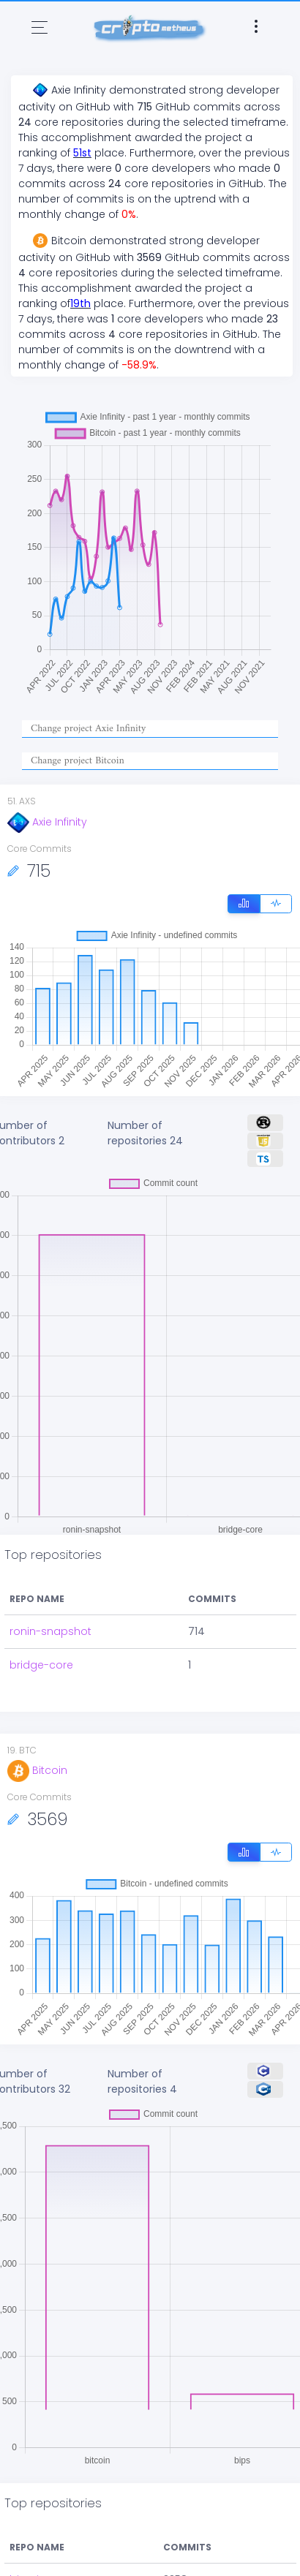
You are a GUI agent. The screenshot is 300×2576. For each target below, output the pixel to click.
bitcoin (27, 2564)
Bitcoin (37, 1770)
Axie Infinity (47, 822)
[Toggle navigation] (39, 27)
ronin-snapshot (50, 1631)
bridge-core (41, 1665)
